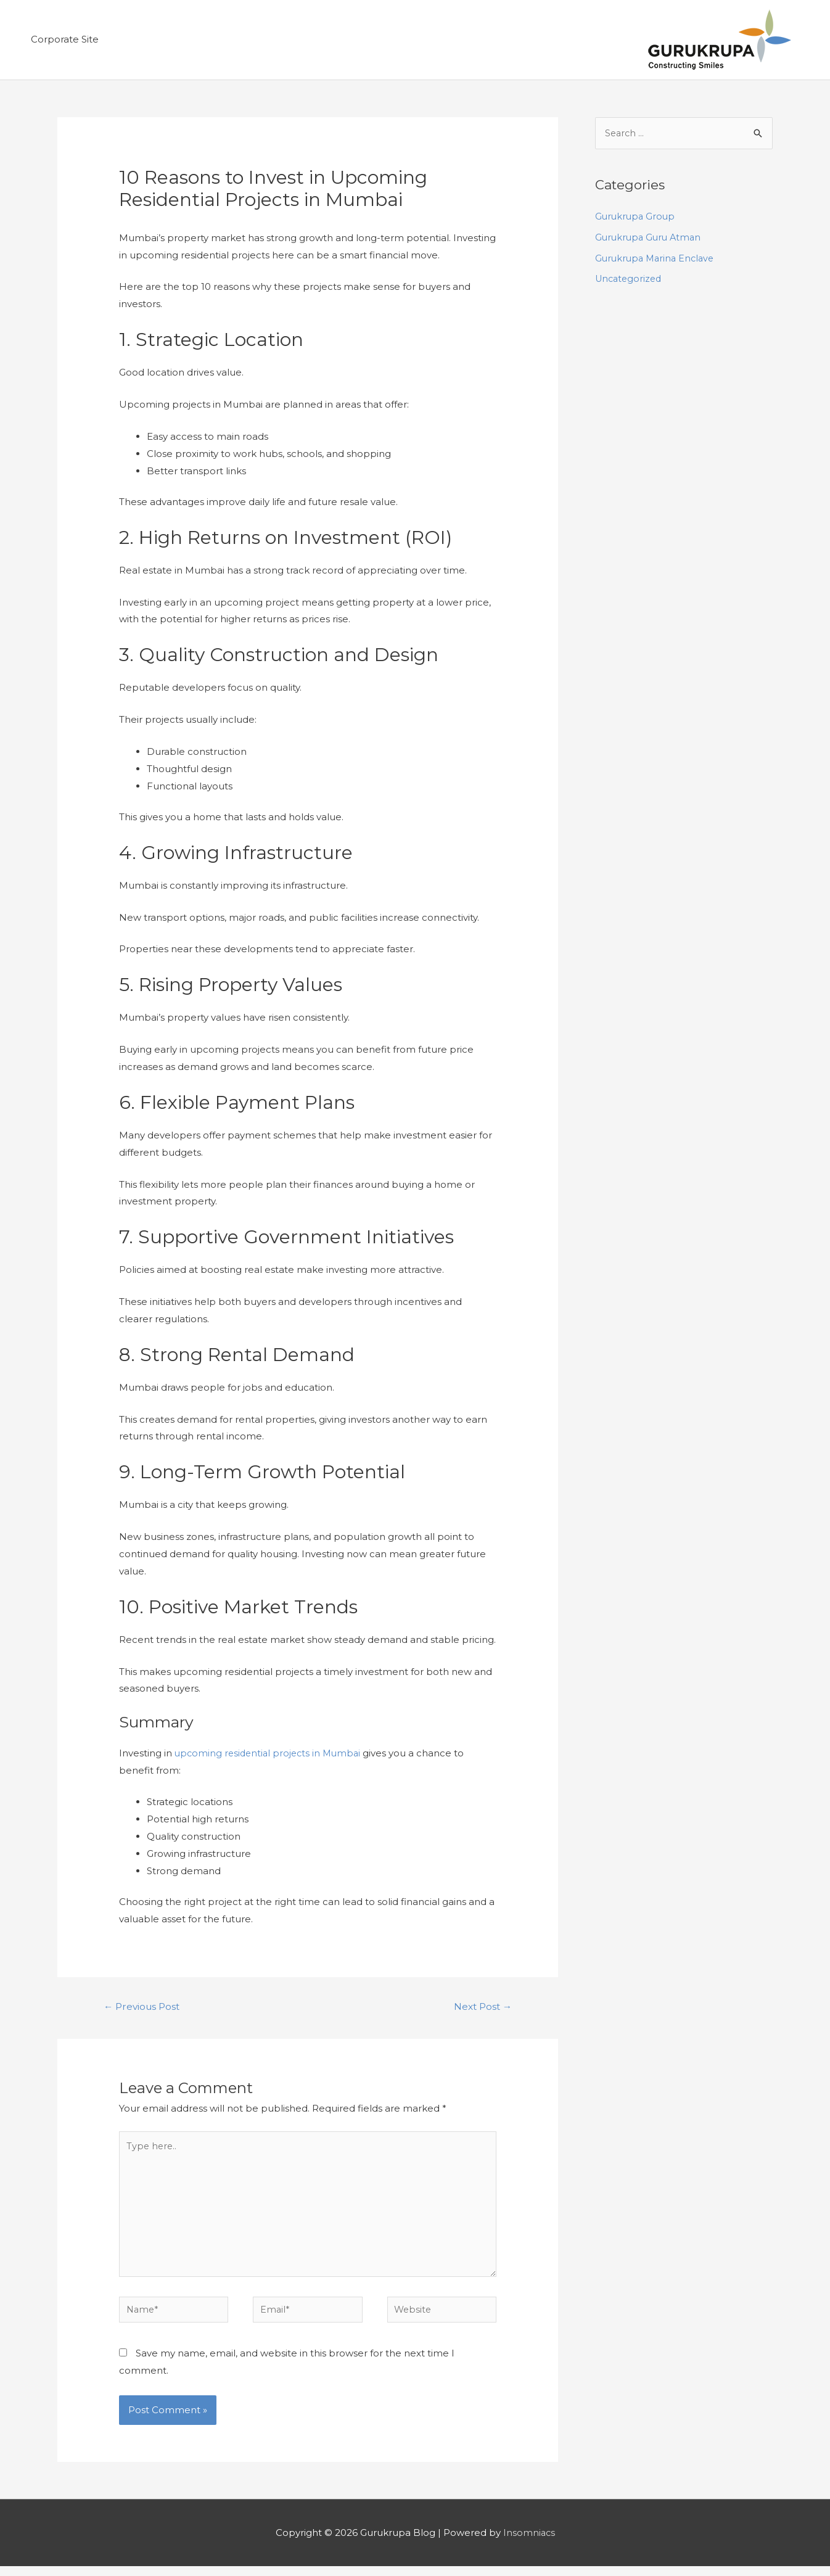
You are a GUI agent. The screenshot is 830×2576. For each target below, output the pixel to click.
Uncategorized (630, 280)
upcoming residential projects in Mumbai (271, 1753)
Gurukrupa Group (636, 218)
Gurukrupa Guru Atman (650, 238)
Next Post (480, 2008)
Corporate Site (65, 40)
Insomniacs (529, 2542)
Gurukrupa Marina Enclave (657, 259)
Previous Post (144, 2008)
